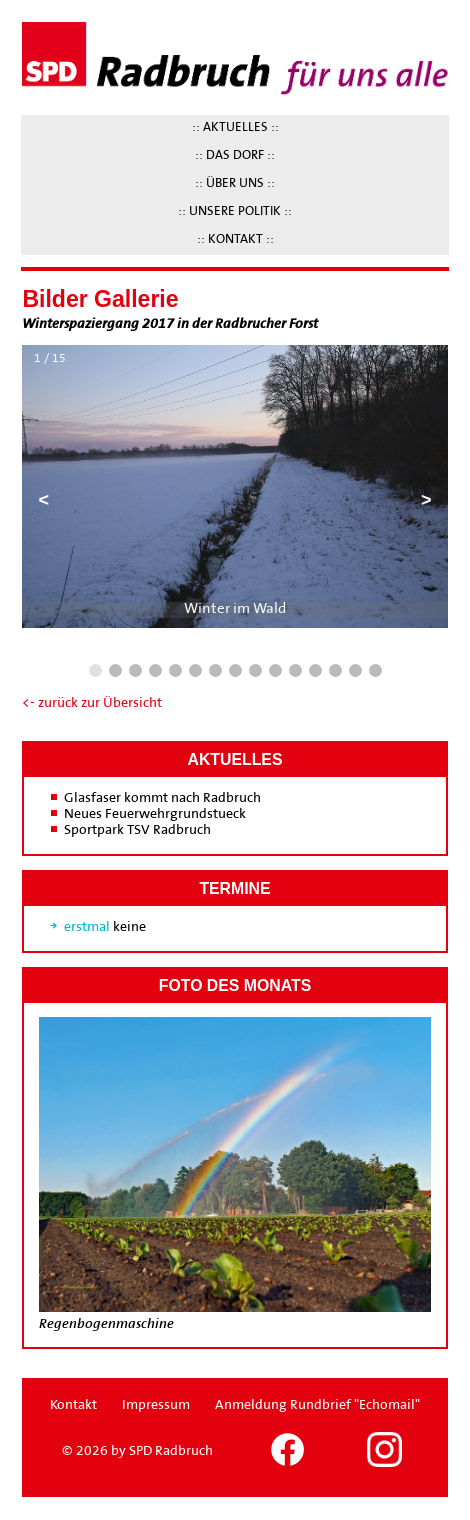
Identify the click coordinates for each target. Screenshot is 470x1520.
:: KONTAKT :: (235, 240)
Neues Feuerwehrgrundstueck (155, 814)
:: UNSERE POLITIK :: (235, 212)
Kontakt (73, 1405)
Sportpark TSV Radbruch (137, 830)
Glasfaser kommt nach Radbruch (162, 798)
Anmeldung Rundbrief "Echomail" (317, 1405)
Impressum (156, 1405)
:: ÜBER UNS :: (235, 184)
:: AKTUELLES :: (235, 128)
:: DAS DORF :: (235, 156)
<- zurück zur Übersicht (92, 703)
